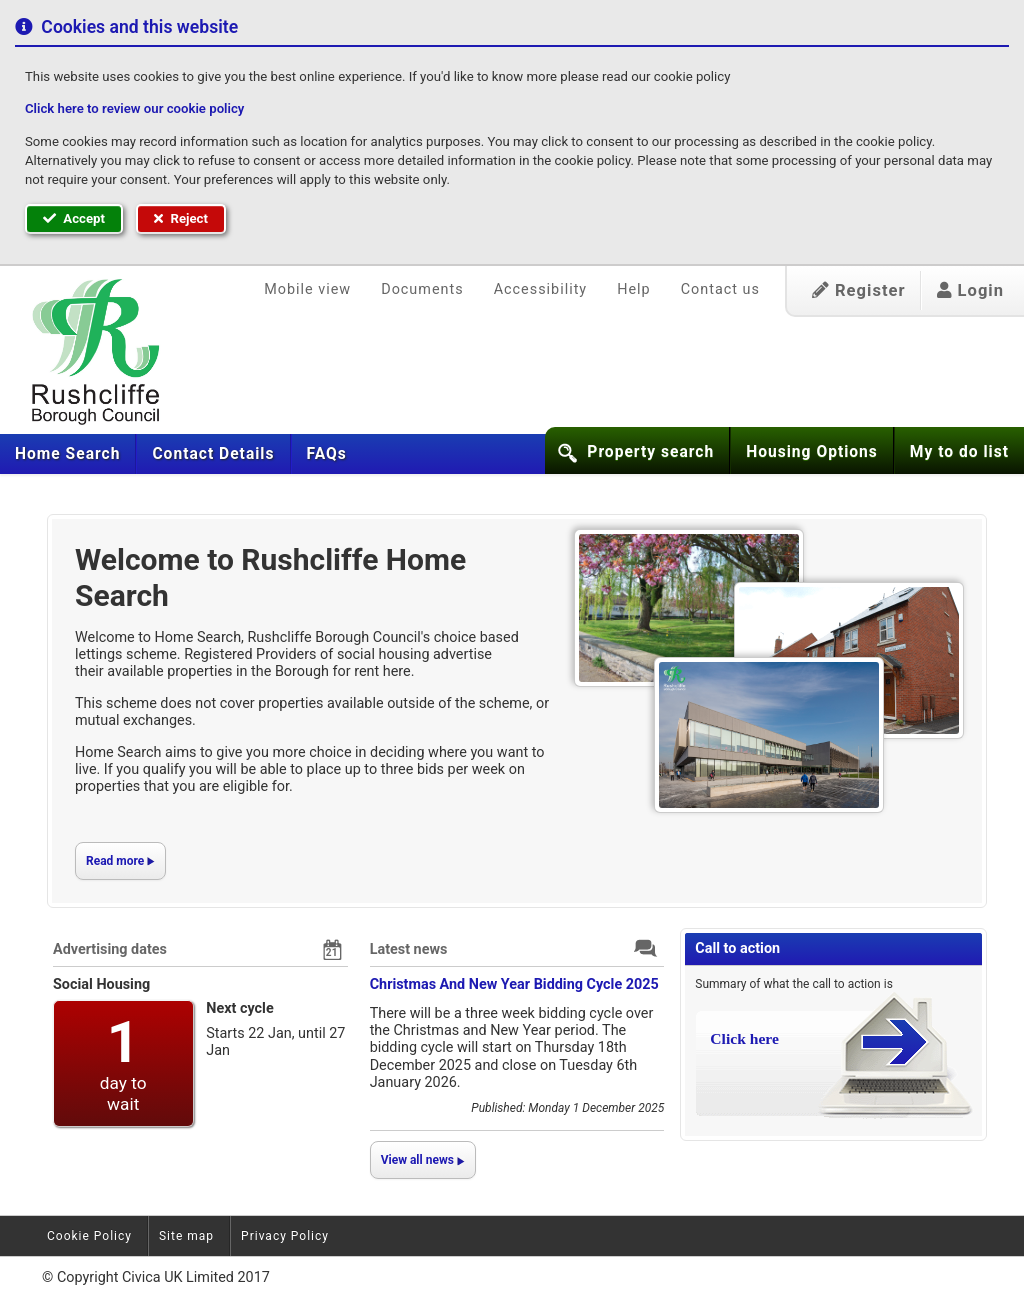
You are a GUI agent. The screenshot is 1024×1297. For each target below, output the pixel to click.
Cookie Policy (89, 1236)
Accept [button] (74, 218)
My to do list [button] (959, 452)
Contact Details (213, 454)
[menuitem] (68, 454)
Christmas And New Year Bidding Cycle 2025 (514, 984)
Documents (422, 289)
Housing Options (812, 452)
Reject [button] (181, 218)
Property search (650, 452)
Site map (186, 1236)
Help (633, 289)
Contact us (720, 289)
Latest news (409, 949)
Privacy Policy (285, 1236)
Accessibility (541, 289)
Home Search (67, 454)
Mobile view (307, 289)
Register (859, 290)
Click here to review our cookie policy (134, 108)
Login (970, 290)
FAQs (327, 454)
